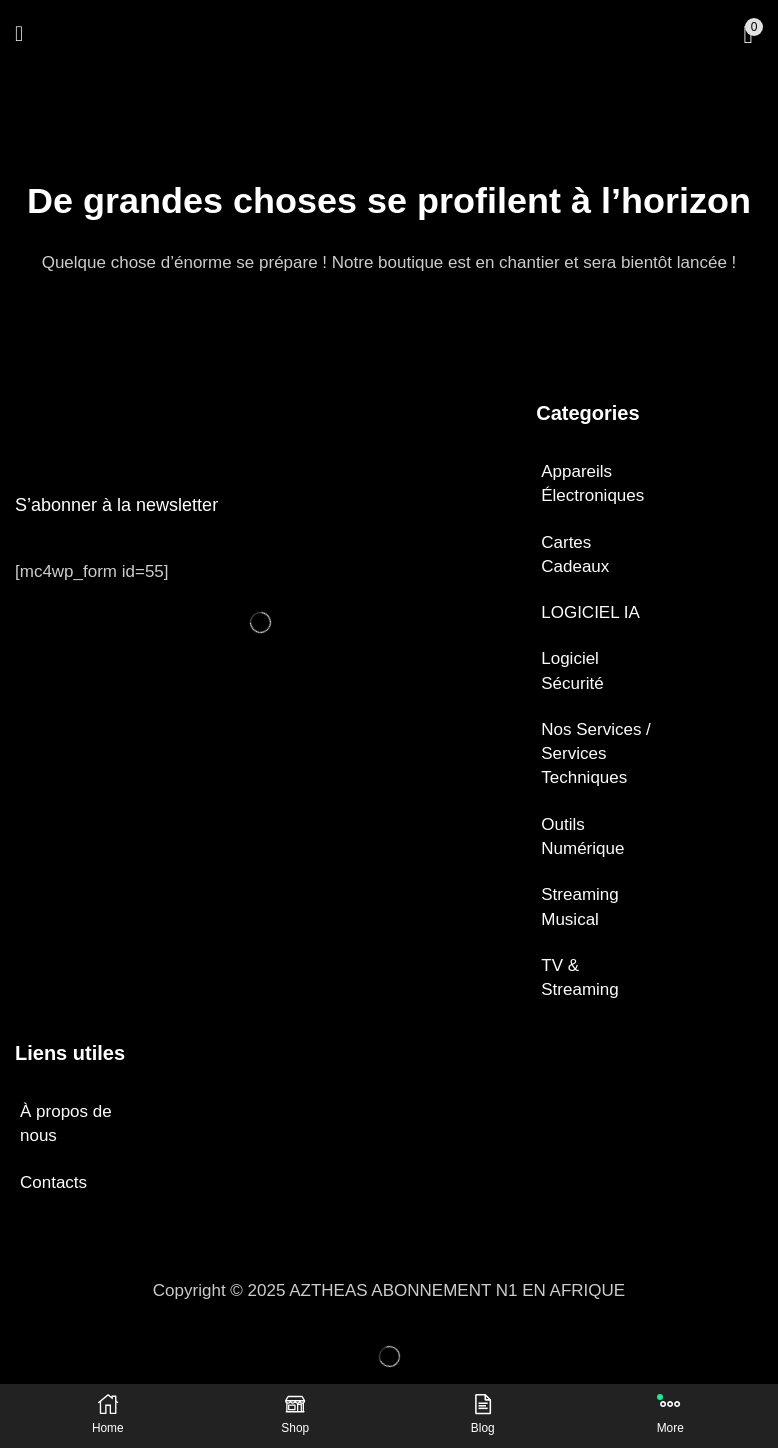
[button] (19, 35)
